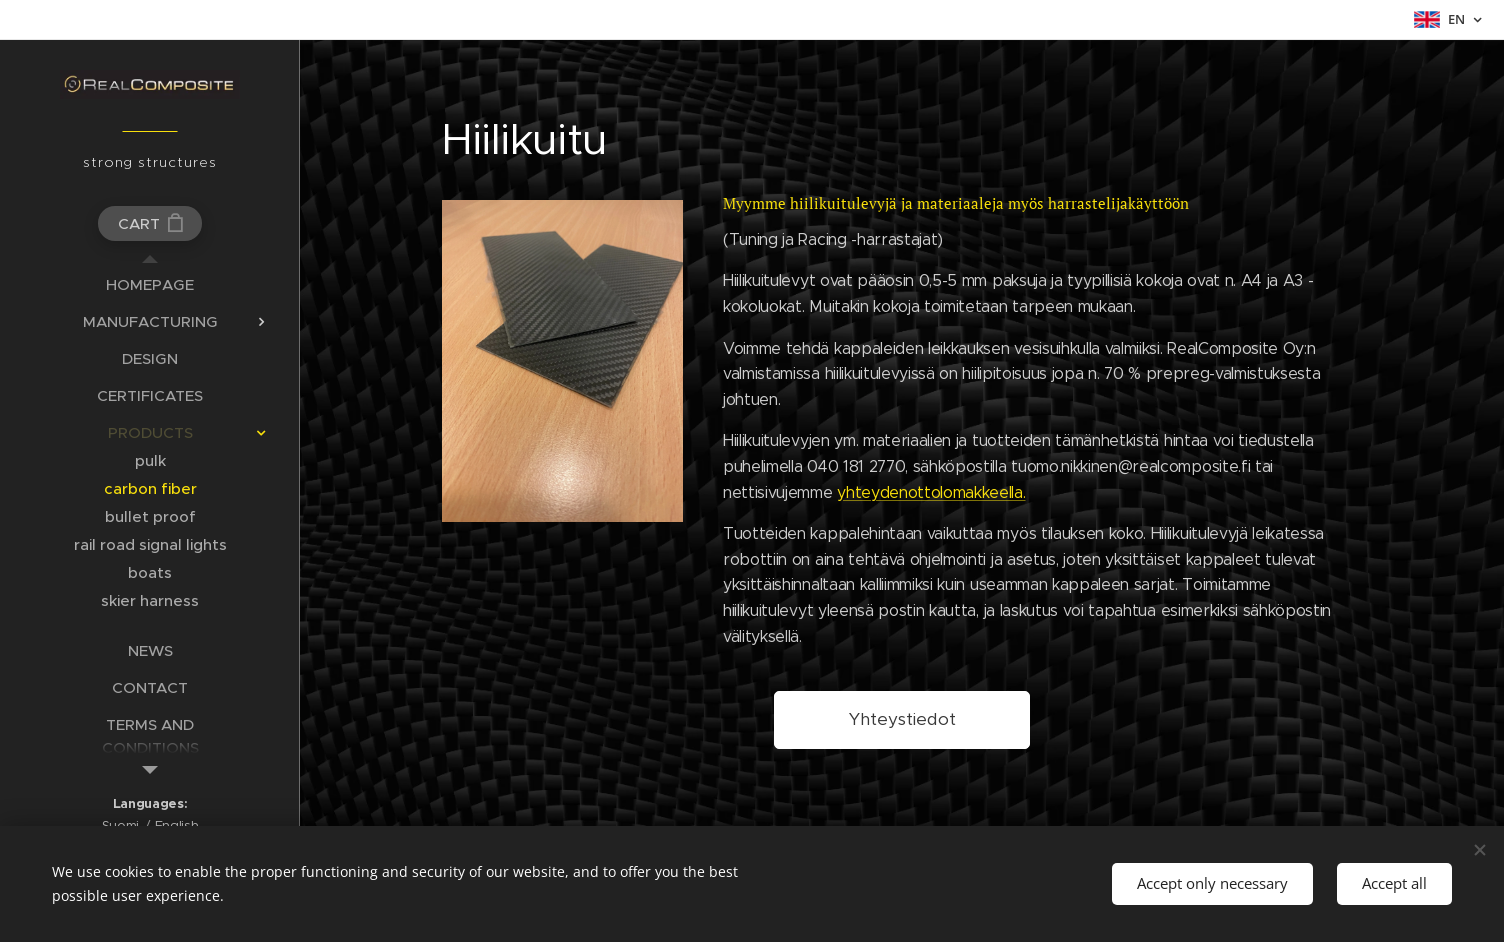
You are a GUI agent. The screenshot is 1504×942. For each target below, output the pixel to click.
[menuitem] (150, 284)
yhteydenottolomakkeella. (932, 491)
